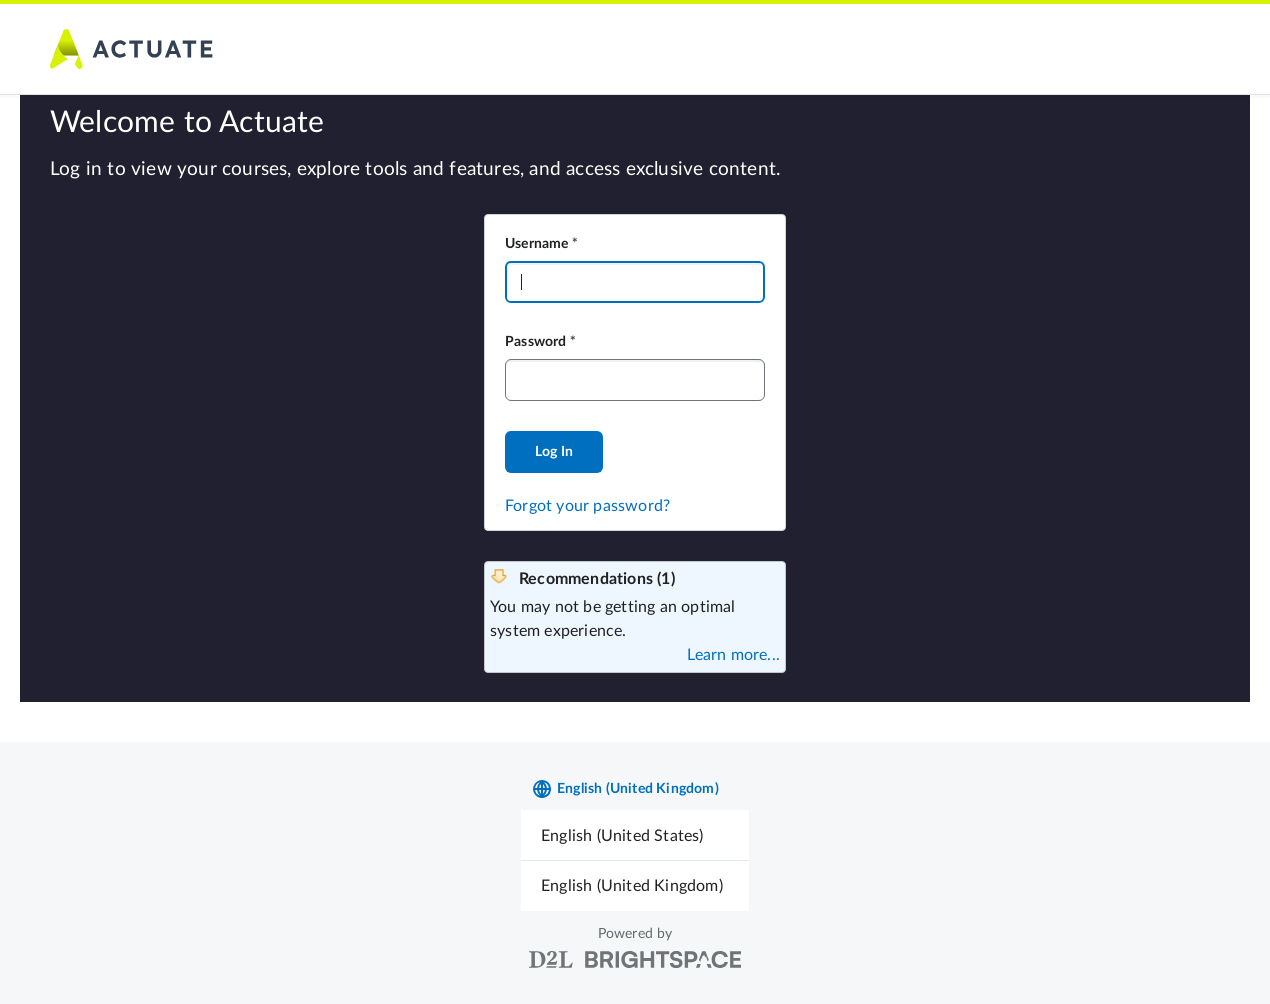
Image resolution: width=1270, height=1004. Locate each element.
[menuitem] (635, 835)
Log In (554, 452)
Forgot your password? (587, 506)
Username (537, 244)
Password (536, 342)
